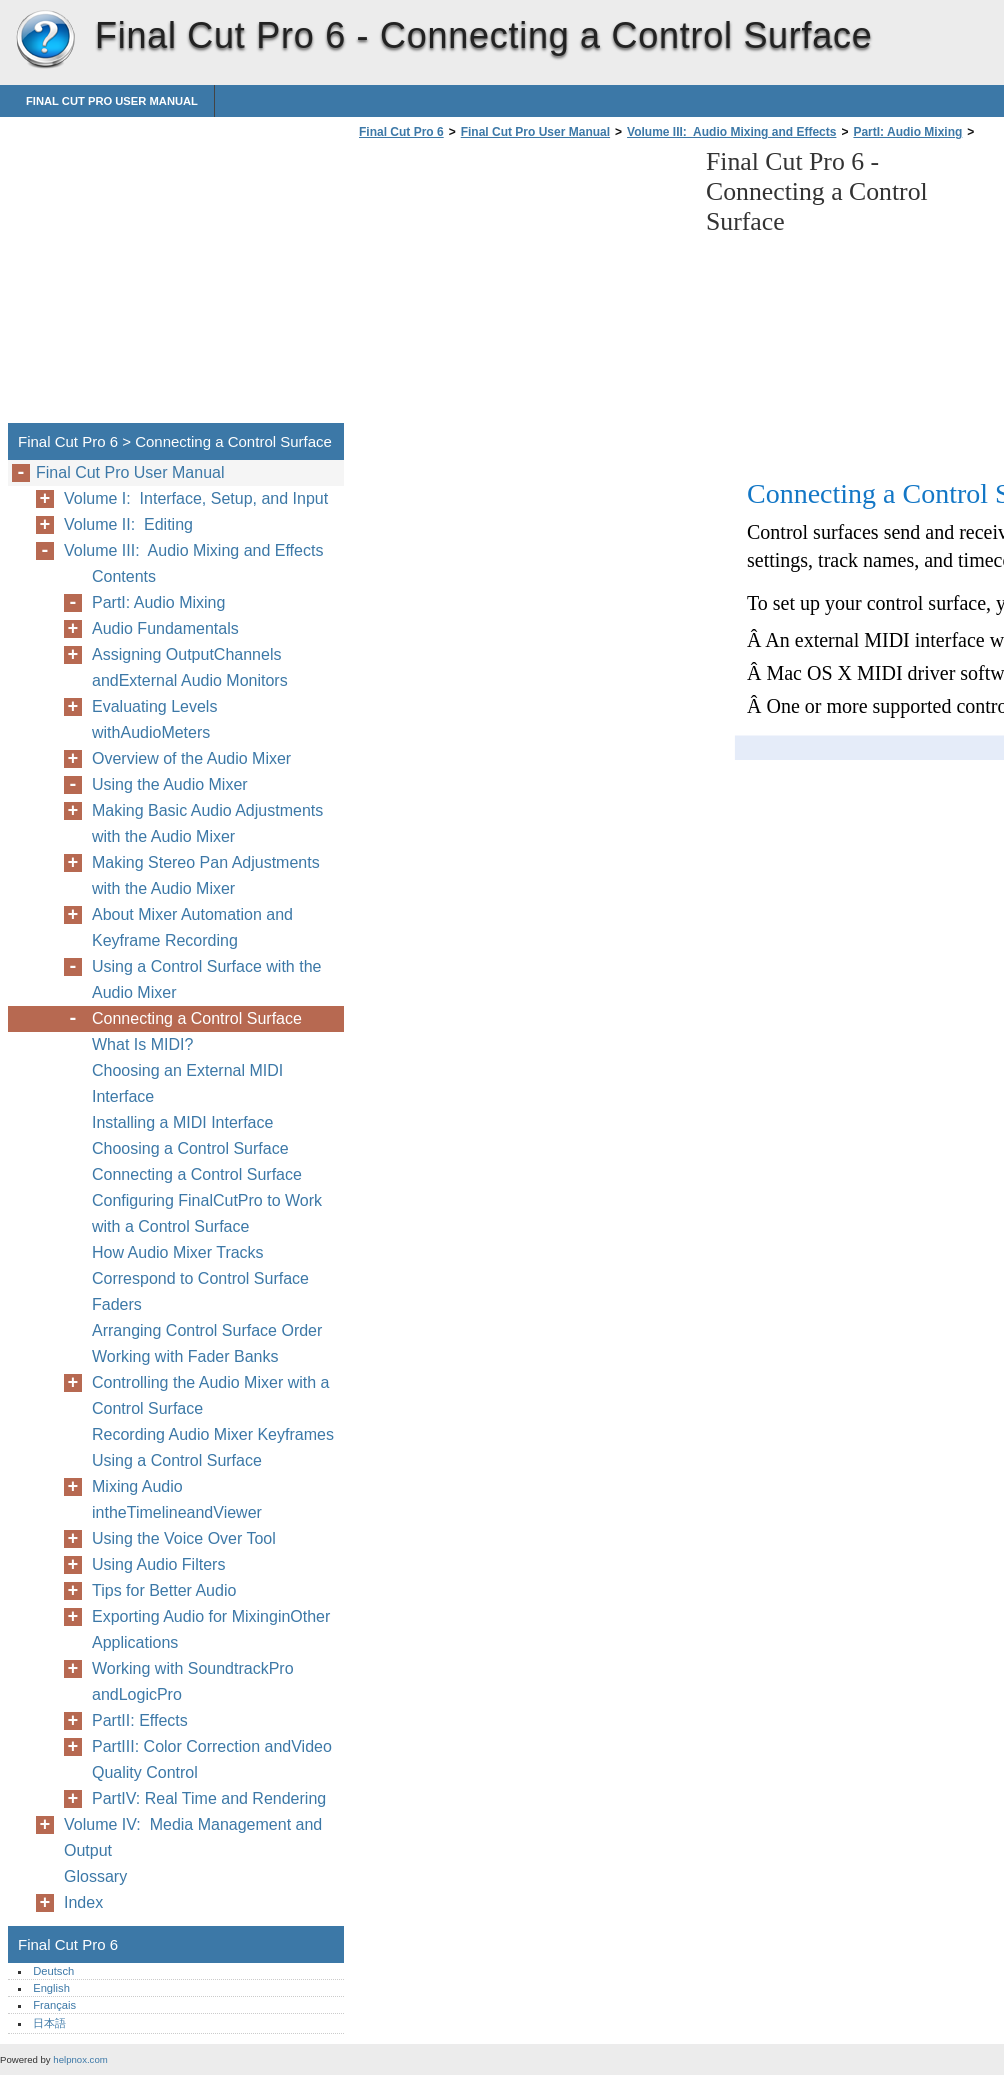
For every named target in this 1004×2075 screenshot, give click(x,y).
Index (83, 1902)
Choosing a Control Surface (190, 1148)
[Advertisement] (522, 287)
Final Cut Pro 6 (45, 40)
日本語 (49, 2023)
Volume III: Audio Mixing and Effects (731, 132)
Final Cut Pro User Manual (112, 101)
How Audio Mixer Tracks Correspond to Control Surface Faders (200, 1278)
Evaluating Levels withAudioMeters (154, 719)
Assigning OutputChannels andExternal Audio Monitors (190, 667)
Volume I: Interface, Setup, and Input (196, 498)
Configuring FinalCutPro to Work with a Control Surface (207, 1213)
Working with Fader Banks (185, 1356)
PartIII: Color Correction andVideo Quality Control (212, 1759)
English (51, 1988)
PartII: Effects (140, 1720)
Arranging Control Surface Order (207, 1330)
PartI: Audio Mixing (907, 132)
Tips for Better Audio (164, 1590)
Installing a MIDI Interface (182, 1122)
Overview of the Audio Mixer (191, 758)
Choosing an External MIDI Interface (187, 1083)
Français (54, 2005)
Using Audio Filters (158, 1564)
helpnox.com (80, 2059)
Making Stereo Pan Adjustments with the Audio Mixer (206, 875)
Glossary (95, 1876)
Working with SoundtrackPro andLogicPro (193, 1681)
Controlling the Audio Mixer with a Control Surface (210, 1395)
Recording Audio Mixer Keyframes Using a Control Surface (213, 1447)
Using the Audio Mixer (170, 784)
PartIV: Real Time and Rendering (209, 1798)
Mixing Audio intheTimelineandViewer (177, 1499)
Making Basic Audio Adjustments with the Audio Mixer (207, 823)
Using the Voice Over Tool (184, 1538)
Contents (124, 576)
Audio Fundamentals (165, 628)
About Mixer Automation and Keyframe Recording (192, 927)
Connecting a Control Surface (197, 1018)
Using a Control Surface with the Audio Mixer (206, 979)
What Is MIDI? (142, 1044)
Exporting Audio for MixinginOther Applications (211, 1629)
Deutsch (53, 1971)
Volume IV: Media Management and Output (193, 1837)
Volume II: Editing (128, 524)
